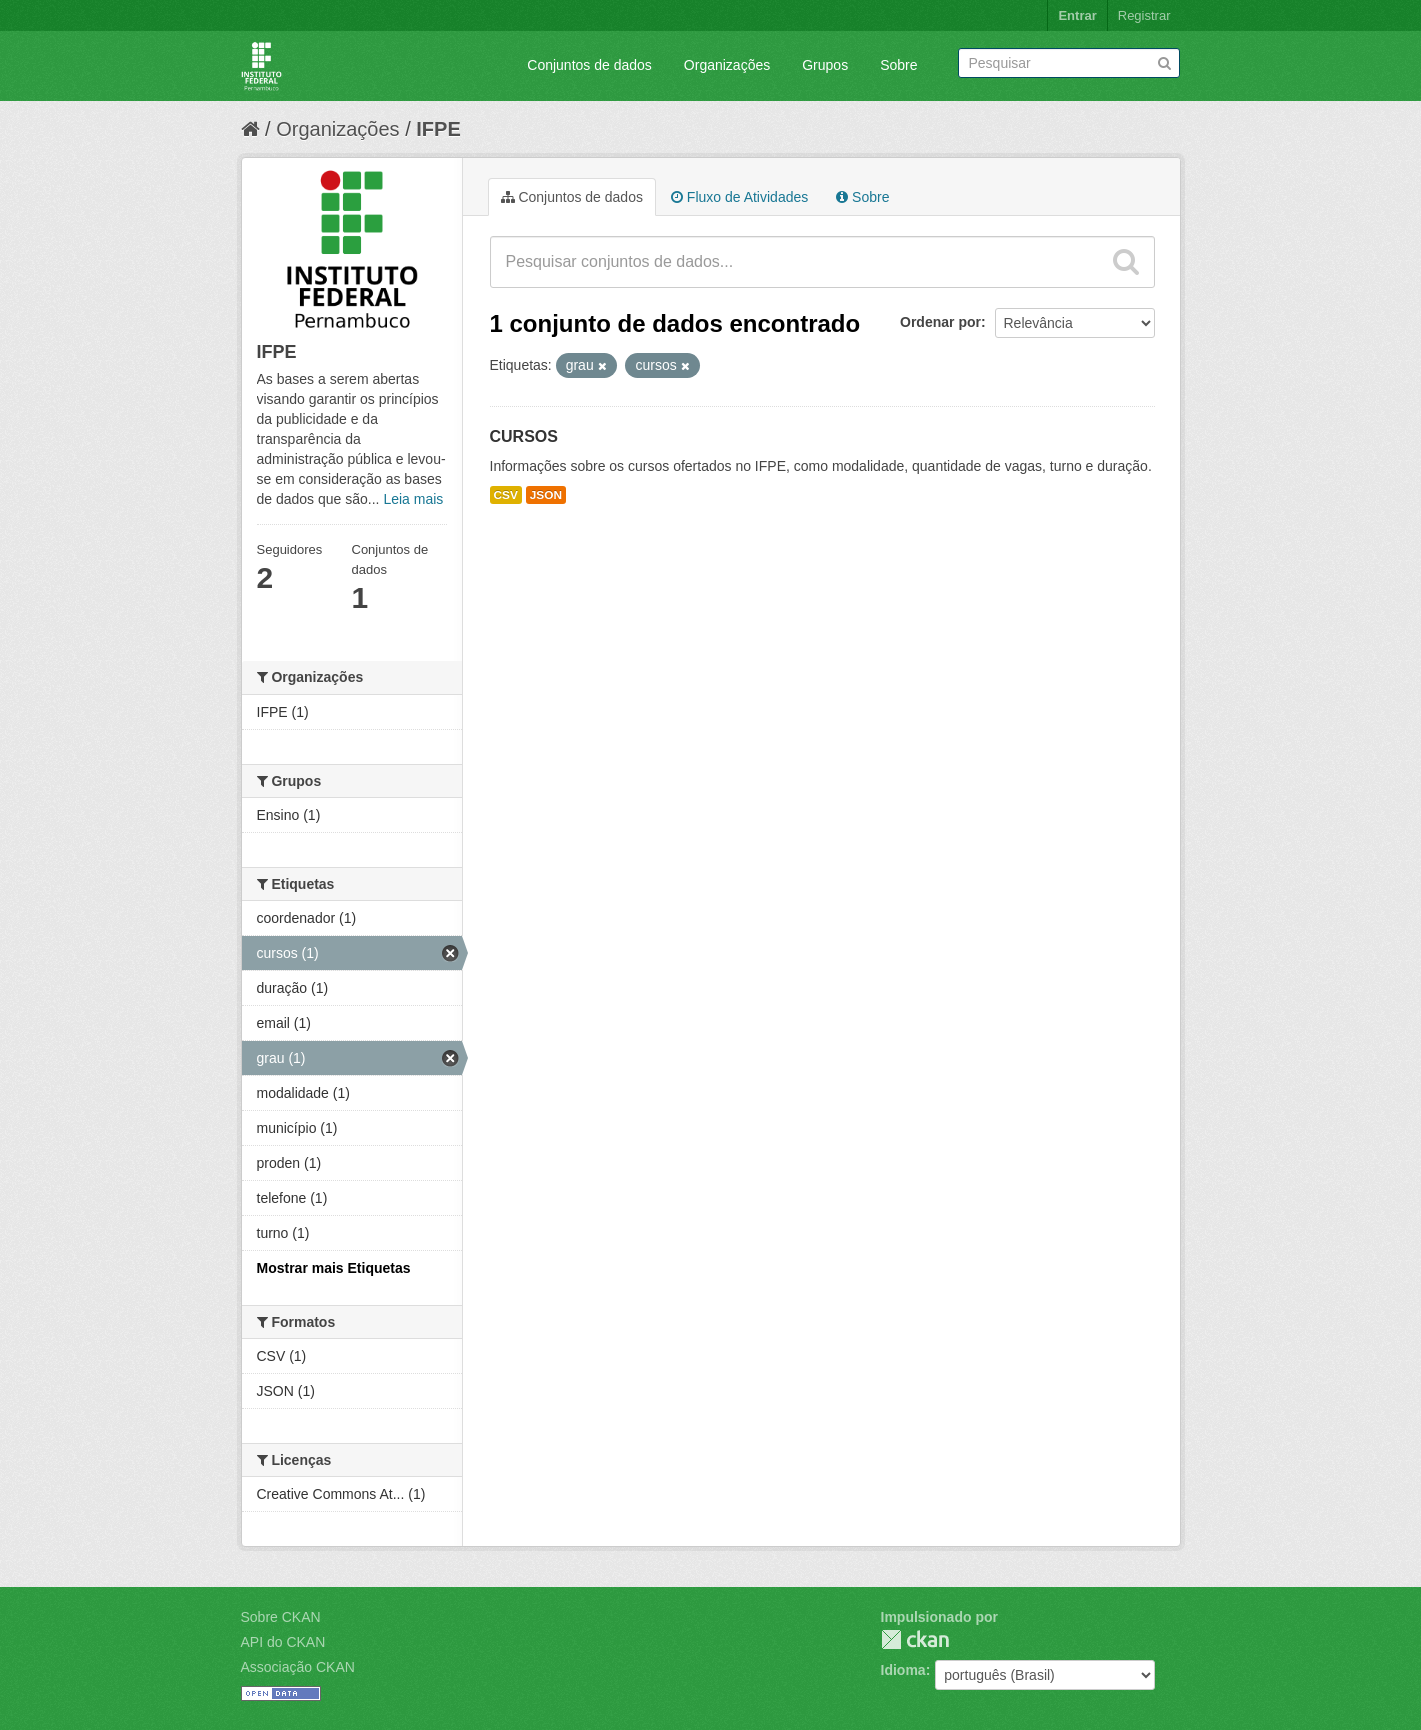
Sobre (898, 65)
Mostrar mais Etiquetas (334, 1268)
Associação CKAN (298, 1667)
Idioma (903, 1670)
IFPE (438, 129)
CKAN (915, 1639)
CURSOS (524, 436)
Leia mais (413, 499)
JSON (546, 495)
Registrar (1144, 15)
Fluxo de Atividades (739, 197)
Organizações (727, 65)
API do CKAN (283, 1642)
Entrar (1077, 15)
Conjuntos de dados (589, 65)
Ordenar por (940, 322)
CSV (506, 495)
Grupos (825, 65)
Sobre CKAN (281, 1617)
